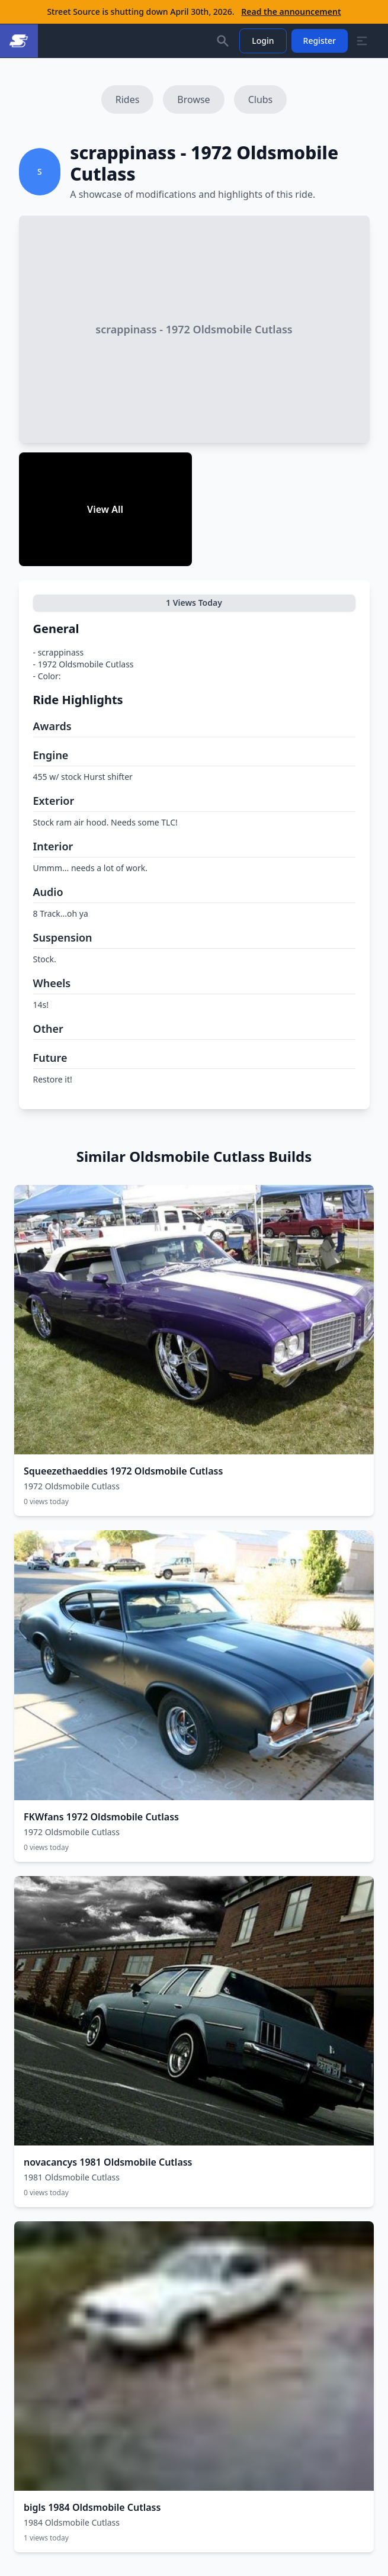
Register (319, 40)
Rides (128, 99)
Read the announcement (291, 11)
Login (263, 40)
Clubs (260, 99)
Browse (193, 99)
